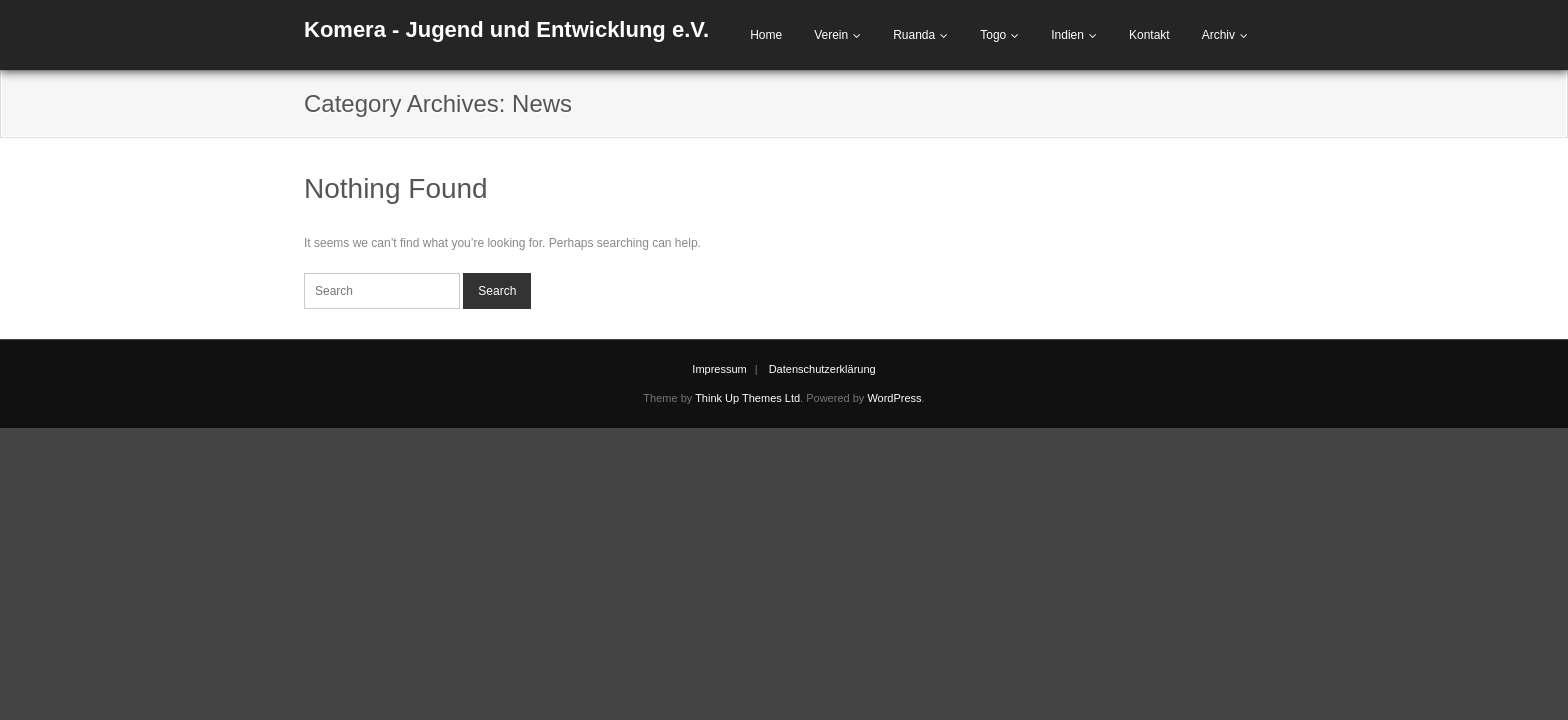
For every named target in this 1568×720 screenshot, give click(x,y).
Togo (993, 35)
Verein (831, 35)
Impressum (719, 369)
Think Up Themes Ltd (747, 398)
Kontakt (1149, 35)
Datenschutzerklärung (822, 369)
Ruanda (914, 35)
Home (766, 35)
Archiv (1218, 35)
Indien (1067, 35)
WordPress (894, 398)
